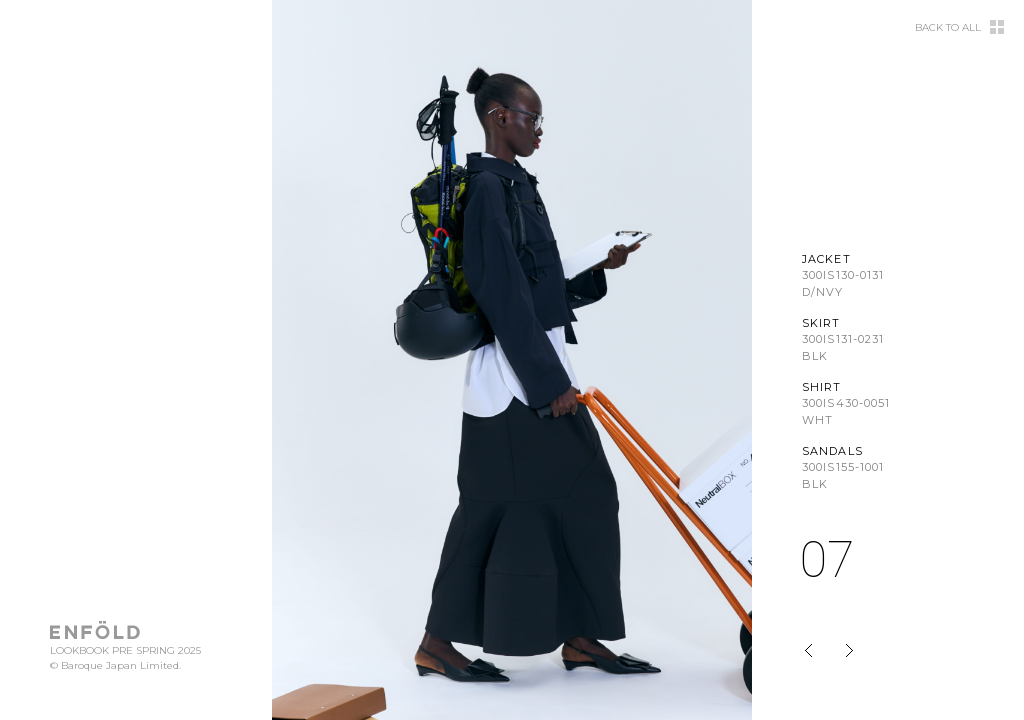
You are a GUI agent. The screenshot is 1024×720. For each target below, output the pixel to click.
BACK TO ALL (948, 28)
